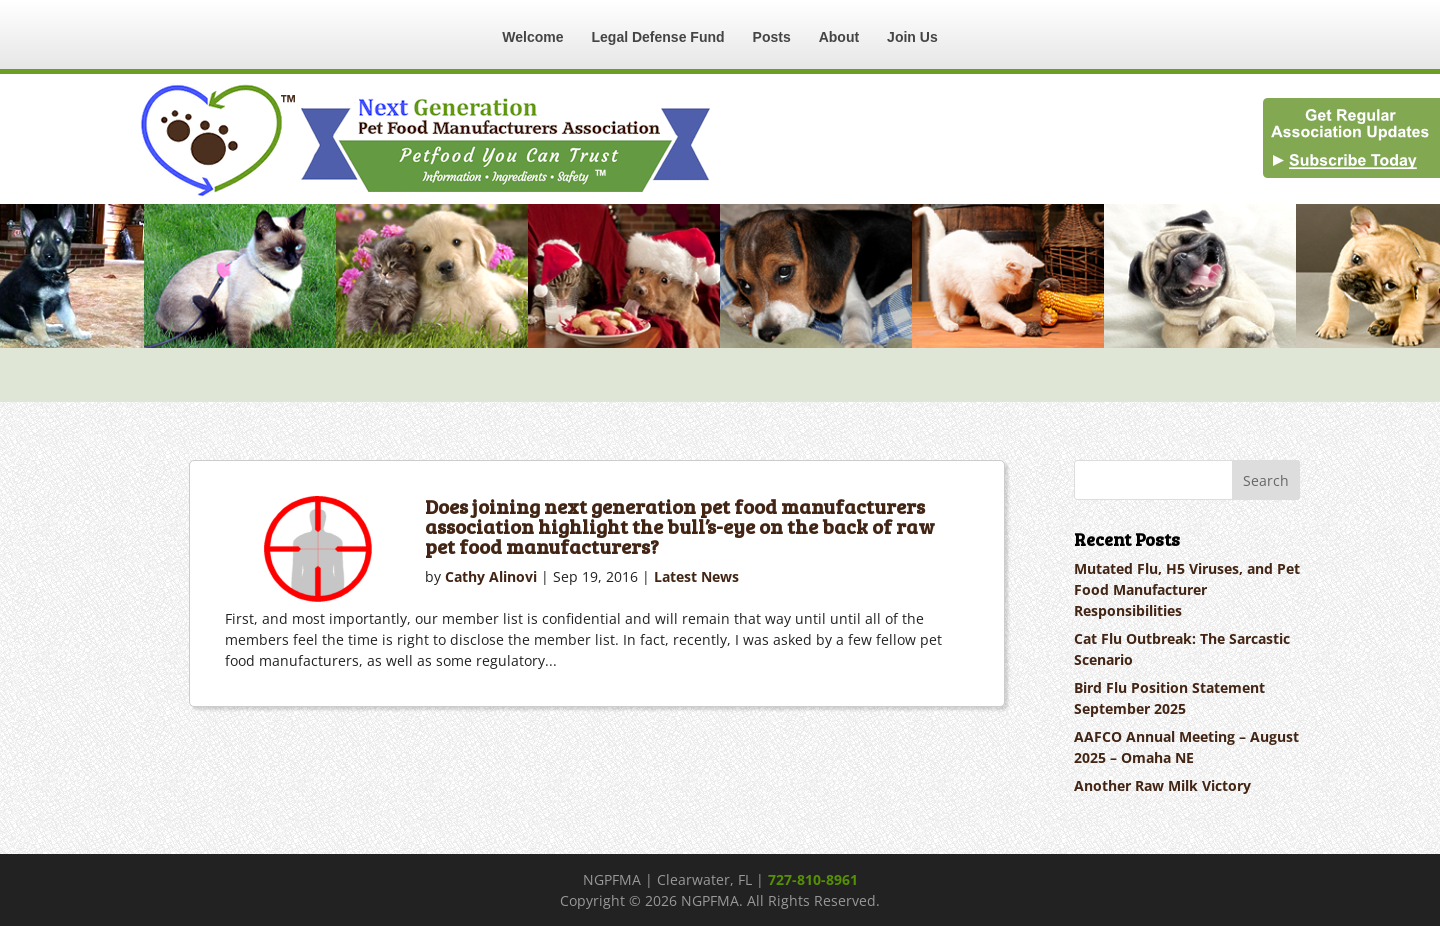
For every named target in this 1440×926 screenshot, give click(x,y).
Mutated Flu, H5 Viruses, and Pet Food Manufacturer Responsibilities (1187, 589)
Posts (772, 37)
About (839, 37)
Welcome (532, 37)
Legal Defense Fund (658, 37)
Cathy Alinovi (491, 576)
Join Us (912, 37)
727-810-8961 (813, 879)
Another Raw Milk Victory (1162, 785)
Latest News (696, 576)
